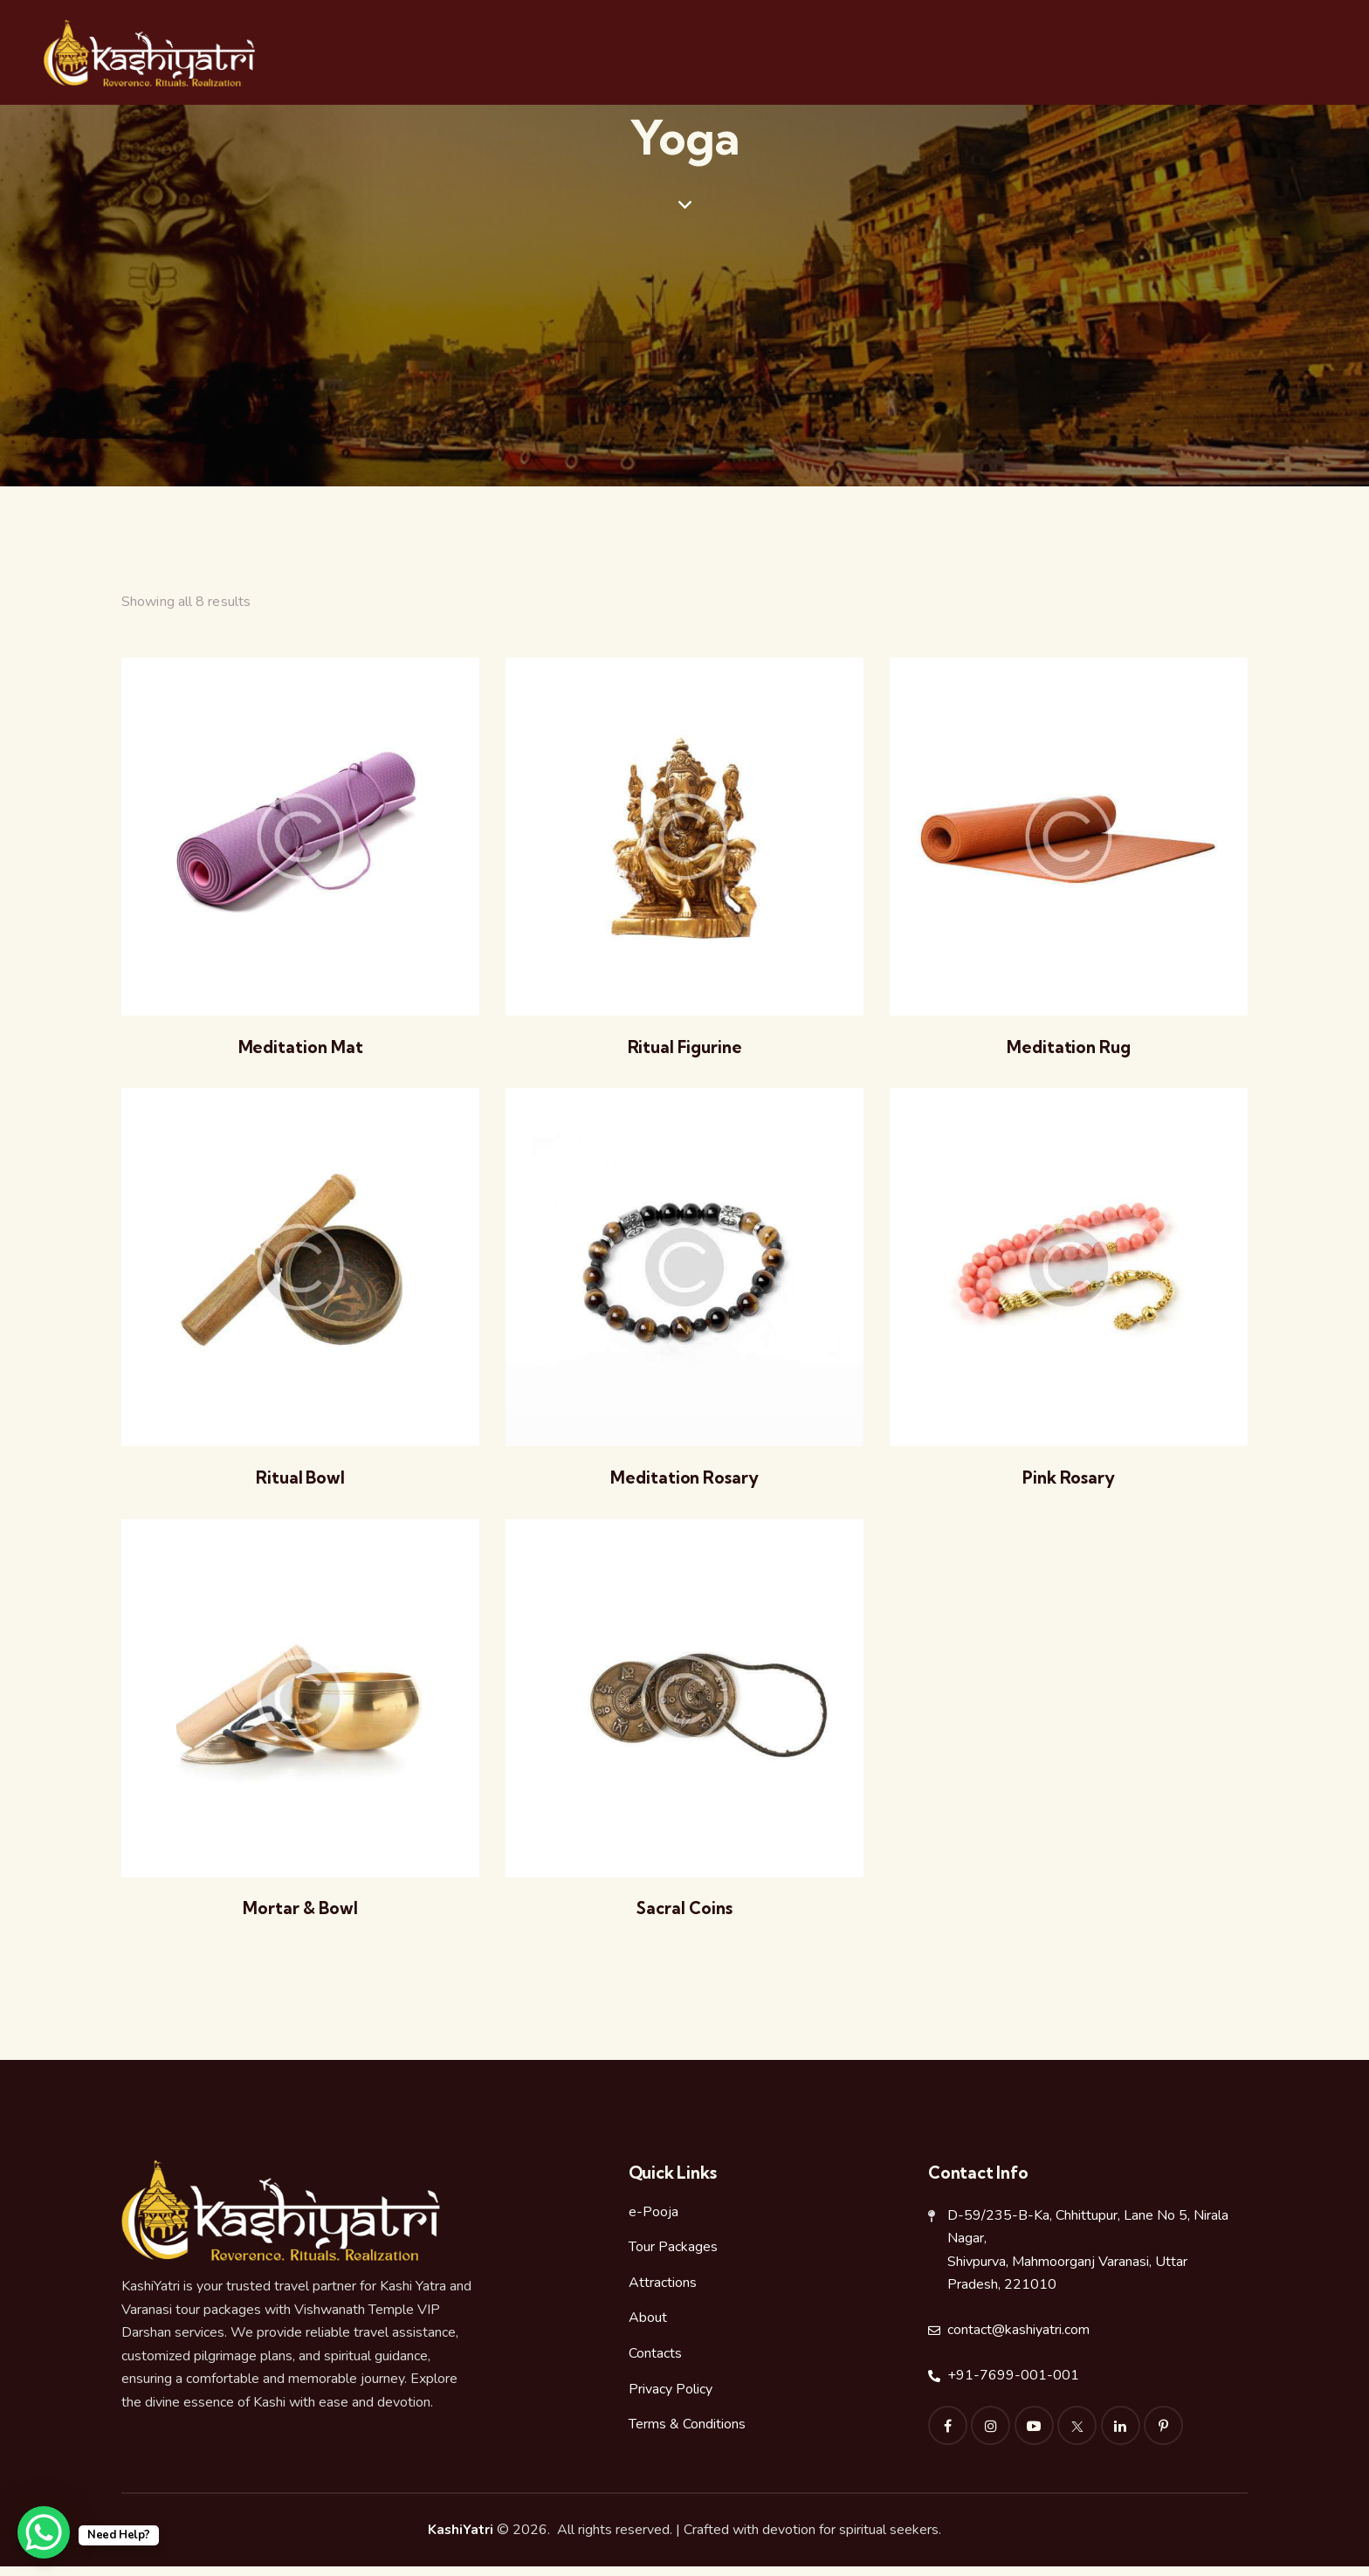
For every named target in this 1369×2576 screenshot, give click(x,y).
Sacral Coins (684, 1916)
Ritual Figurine (684, 1049)
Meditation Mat (299, 1049)
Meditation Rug (1069, 1049)
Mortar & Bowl (300, 1916)
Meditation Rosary (684, 1483)
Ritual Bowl (301, 1483)
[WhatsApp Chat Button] (43, 2532)
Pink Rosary (1069, 1483)
